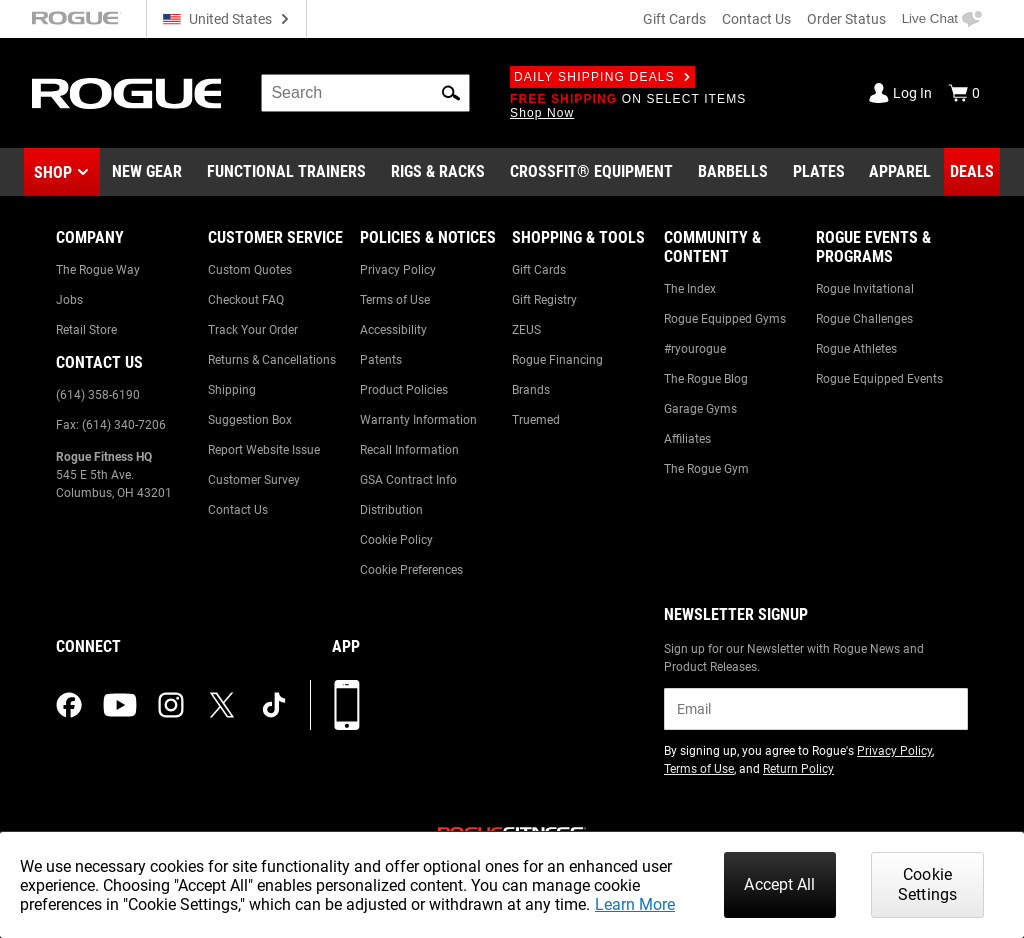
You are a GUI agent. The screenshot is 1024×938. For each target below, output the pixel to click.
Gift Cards (674, 19)
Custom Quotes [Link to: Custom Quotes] (250, 270)
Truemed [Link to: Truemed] (536, 420)
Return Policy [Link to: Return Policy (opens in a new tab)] (798, 769)
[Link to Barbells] (733, 172)
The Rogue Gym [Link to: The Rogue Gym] (706, 469)
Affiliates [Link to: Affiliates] (687, 439)
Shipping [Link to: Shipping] (232, 390)
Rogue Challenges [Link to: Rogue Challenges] (864, 319)
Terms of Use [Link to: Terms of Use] (395, 300)
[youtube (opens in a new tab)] (120, 705)
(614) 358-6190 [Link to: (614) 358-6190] (98, 395)
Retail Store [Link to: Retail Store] (86, 330)
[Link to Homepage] (126, 93)
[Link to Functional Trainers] (286, 172)
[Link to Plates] (819, 172)
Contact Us (756, 19)
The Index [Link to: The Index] (690, 289)
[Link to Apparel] (900, 172)
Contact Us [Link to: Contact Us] (238, 510)
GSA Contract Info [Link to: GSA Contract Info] (408, 480)
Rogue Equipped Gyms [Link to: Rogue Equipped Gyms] (725, 319)
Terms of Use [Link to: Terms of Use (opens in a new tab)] (699, 769)
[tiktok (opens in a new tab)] (274, 705)
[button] (451, 93)
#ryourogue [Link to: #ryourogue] (695, 349)
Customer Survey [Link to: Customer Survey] (254, 480)
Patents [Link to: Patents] (381, 360)
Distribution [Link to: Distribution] (391, 510)
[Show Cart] (964, 93)
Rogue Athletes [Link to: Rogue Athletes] (856, 349)
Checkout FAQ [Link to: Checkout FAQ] (246, 300)
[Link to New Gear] (147, 172)
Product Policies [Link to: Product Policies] (404, 390)
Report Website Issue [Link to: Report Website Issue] (264, 450)
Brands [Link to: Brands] (531, 390)
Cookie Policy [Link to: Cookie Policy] (396, 540)
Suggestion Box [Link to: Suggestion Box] (250, 420)
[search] (365, 93)
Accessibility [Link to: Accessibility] (393, 330)
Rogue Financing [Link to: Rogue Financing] (557, 360)
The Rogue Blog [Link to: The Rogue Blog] (706, 379)
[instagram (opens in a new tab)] (171, 705)
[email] (816, 709)
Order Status (846, 19)
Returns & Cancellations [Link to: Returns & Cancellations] (272, 360)
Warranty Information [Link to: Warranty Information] (418, 420)
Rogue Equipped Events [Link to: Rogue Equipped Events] (879, 379)
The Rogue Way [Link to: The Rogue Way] (98, 270)
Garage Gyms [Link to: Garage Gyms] (700, 409)
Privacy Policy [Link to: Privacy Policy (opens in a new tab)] (894, 751)
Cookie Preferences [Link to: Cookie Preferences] (411, 570)
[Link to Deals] (972, 172)
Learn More (635, 904)
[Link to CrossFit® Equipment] (591, 172)
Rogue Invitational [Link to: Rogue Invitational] (865, 289)
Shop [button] (53, 172)
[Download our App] (347, 705)
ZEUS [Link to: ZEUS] (526, 330)
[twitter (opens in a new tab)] (222, 705)
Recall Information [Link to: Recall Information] (409, 450)
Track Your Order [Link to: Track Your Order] (253, 330)
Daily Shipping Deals (602, 77)
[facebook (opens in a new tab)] (69, 705)
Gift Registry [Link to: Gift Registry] (544, 300)
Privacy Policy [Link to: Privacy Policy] (398, 270)
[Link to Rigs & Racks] (438, 172)
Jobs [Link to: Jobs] (69, 300)
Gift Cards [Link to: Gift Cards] (539, 270)
